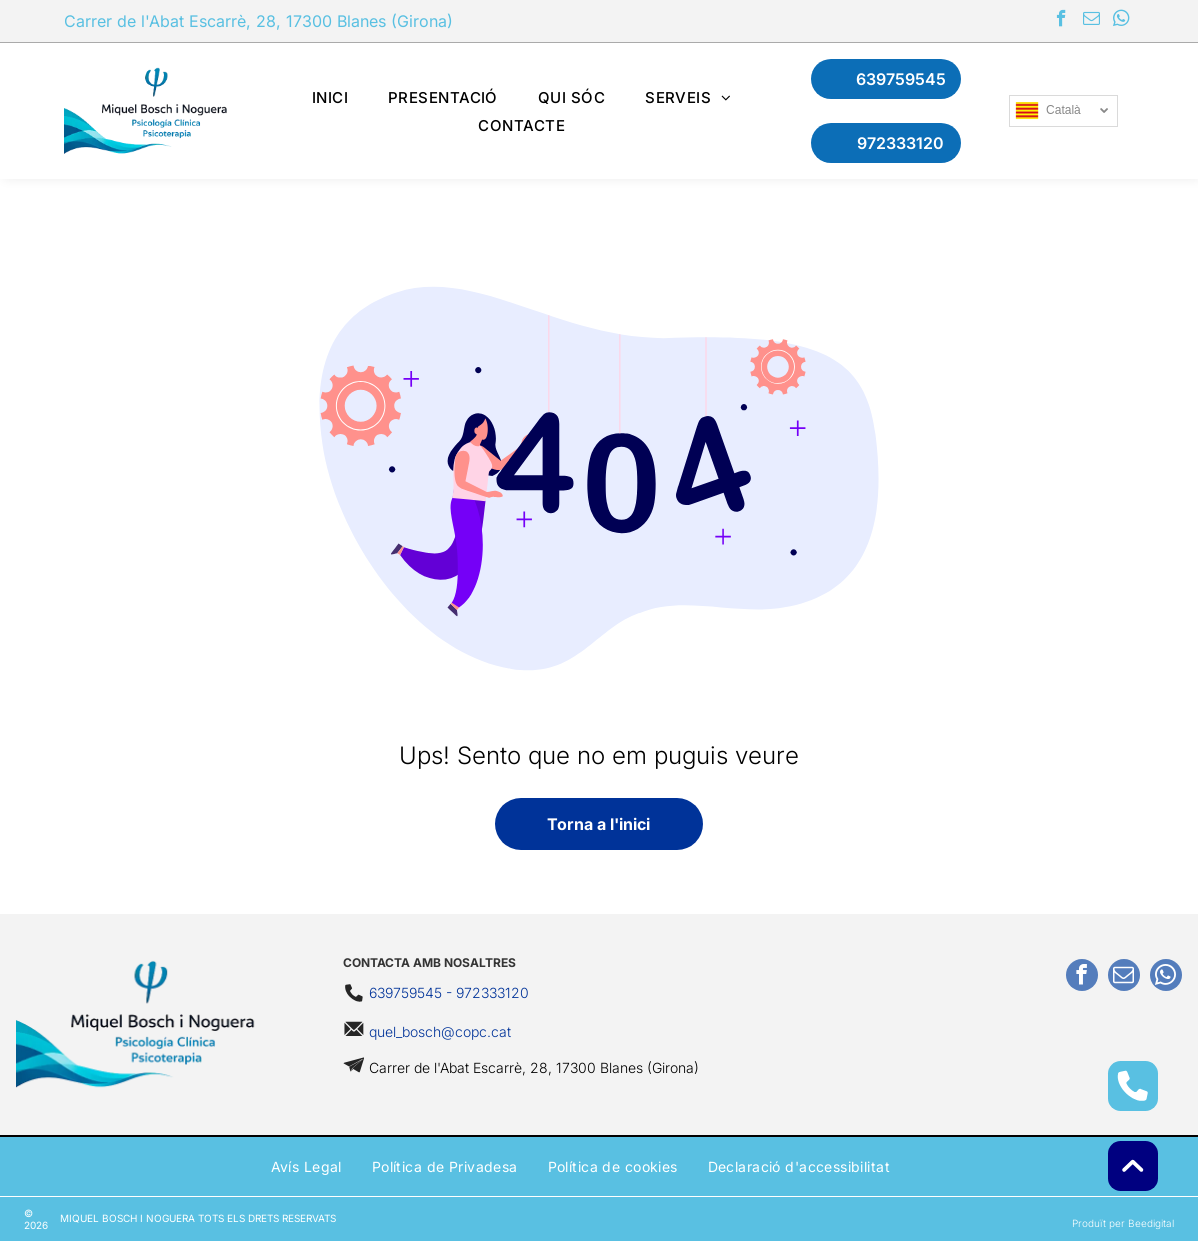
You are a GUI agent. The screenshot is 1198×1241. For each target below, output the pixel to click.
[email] (1091, 21)
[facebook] (1061, 21)
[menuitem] (330, 97)
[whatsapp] (1121, 21)
